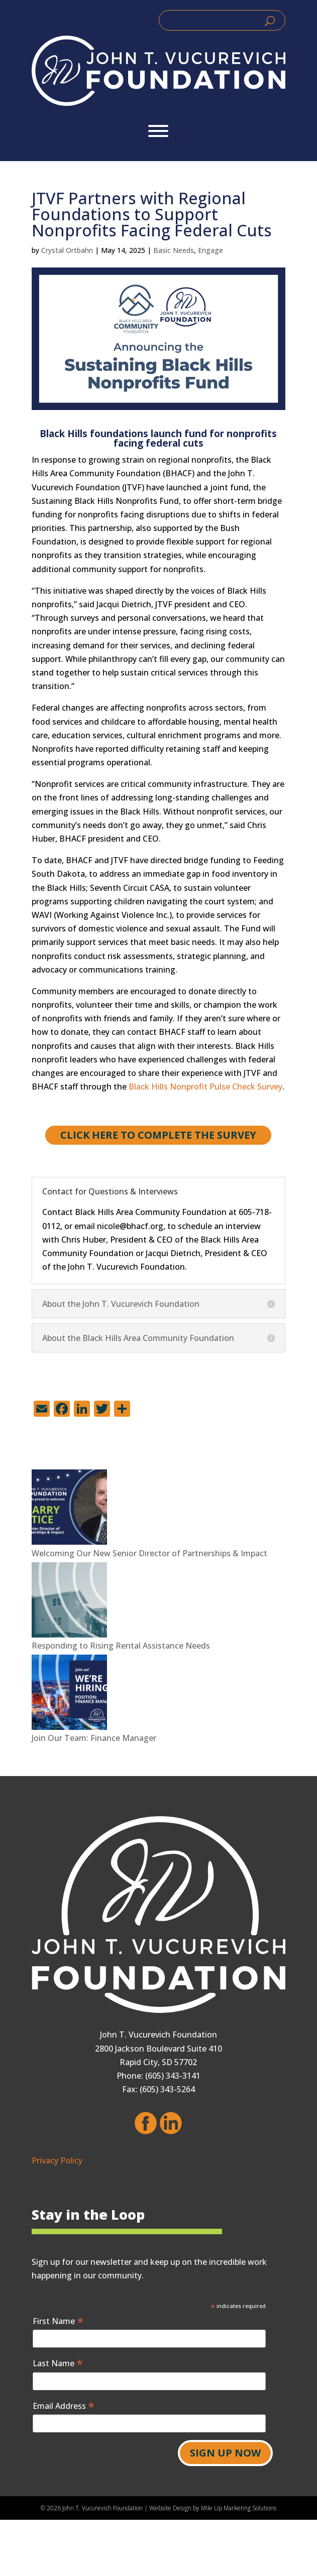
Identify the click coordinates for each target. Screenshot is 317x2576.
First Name (58, 2321)
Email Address (63, 2405)
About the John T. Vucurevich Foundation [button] (120, 1304)
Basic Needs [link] (173, 250)
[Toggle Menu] (158, 131)
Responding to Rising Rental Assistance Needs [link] (121, 1645)
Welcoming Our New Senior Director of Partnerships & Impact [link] (149, 1553)
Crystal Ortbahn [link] (67, 250)
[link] (158, 71)
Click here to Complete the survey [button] (158, 1135)
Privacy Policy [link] (57, 2160)
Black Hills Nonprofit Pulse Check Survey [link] (205, 1086)
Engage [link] (210, 250)
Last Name (58, 2363)
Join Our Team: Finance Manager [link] (94, 1737)
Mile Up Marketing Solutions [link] (238, 2508)
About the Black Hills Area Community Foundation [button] (138, 1338)
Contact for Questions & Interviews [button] (110, 1191)
